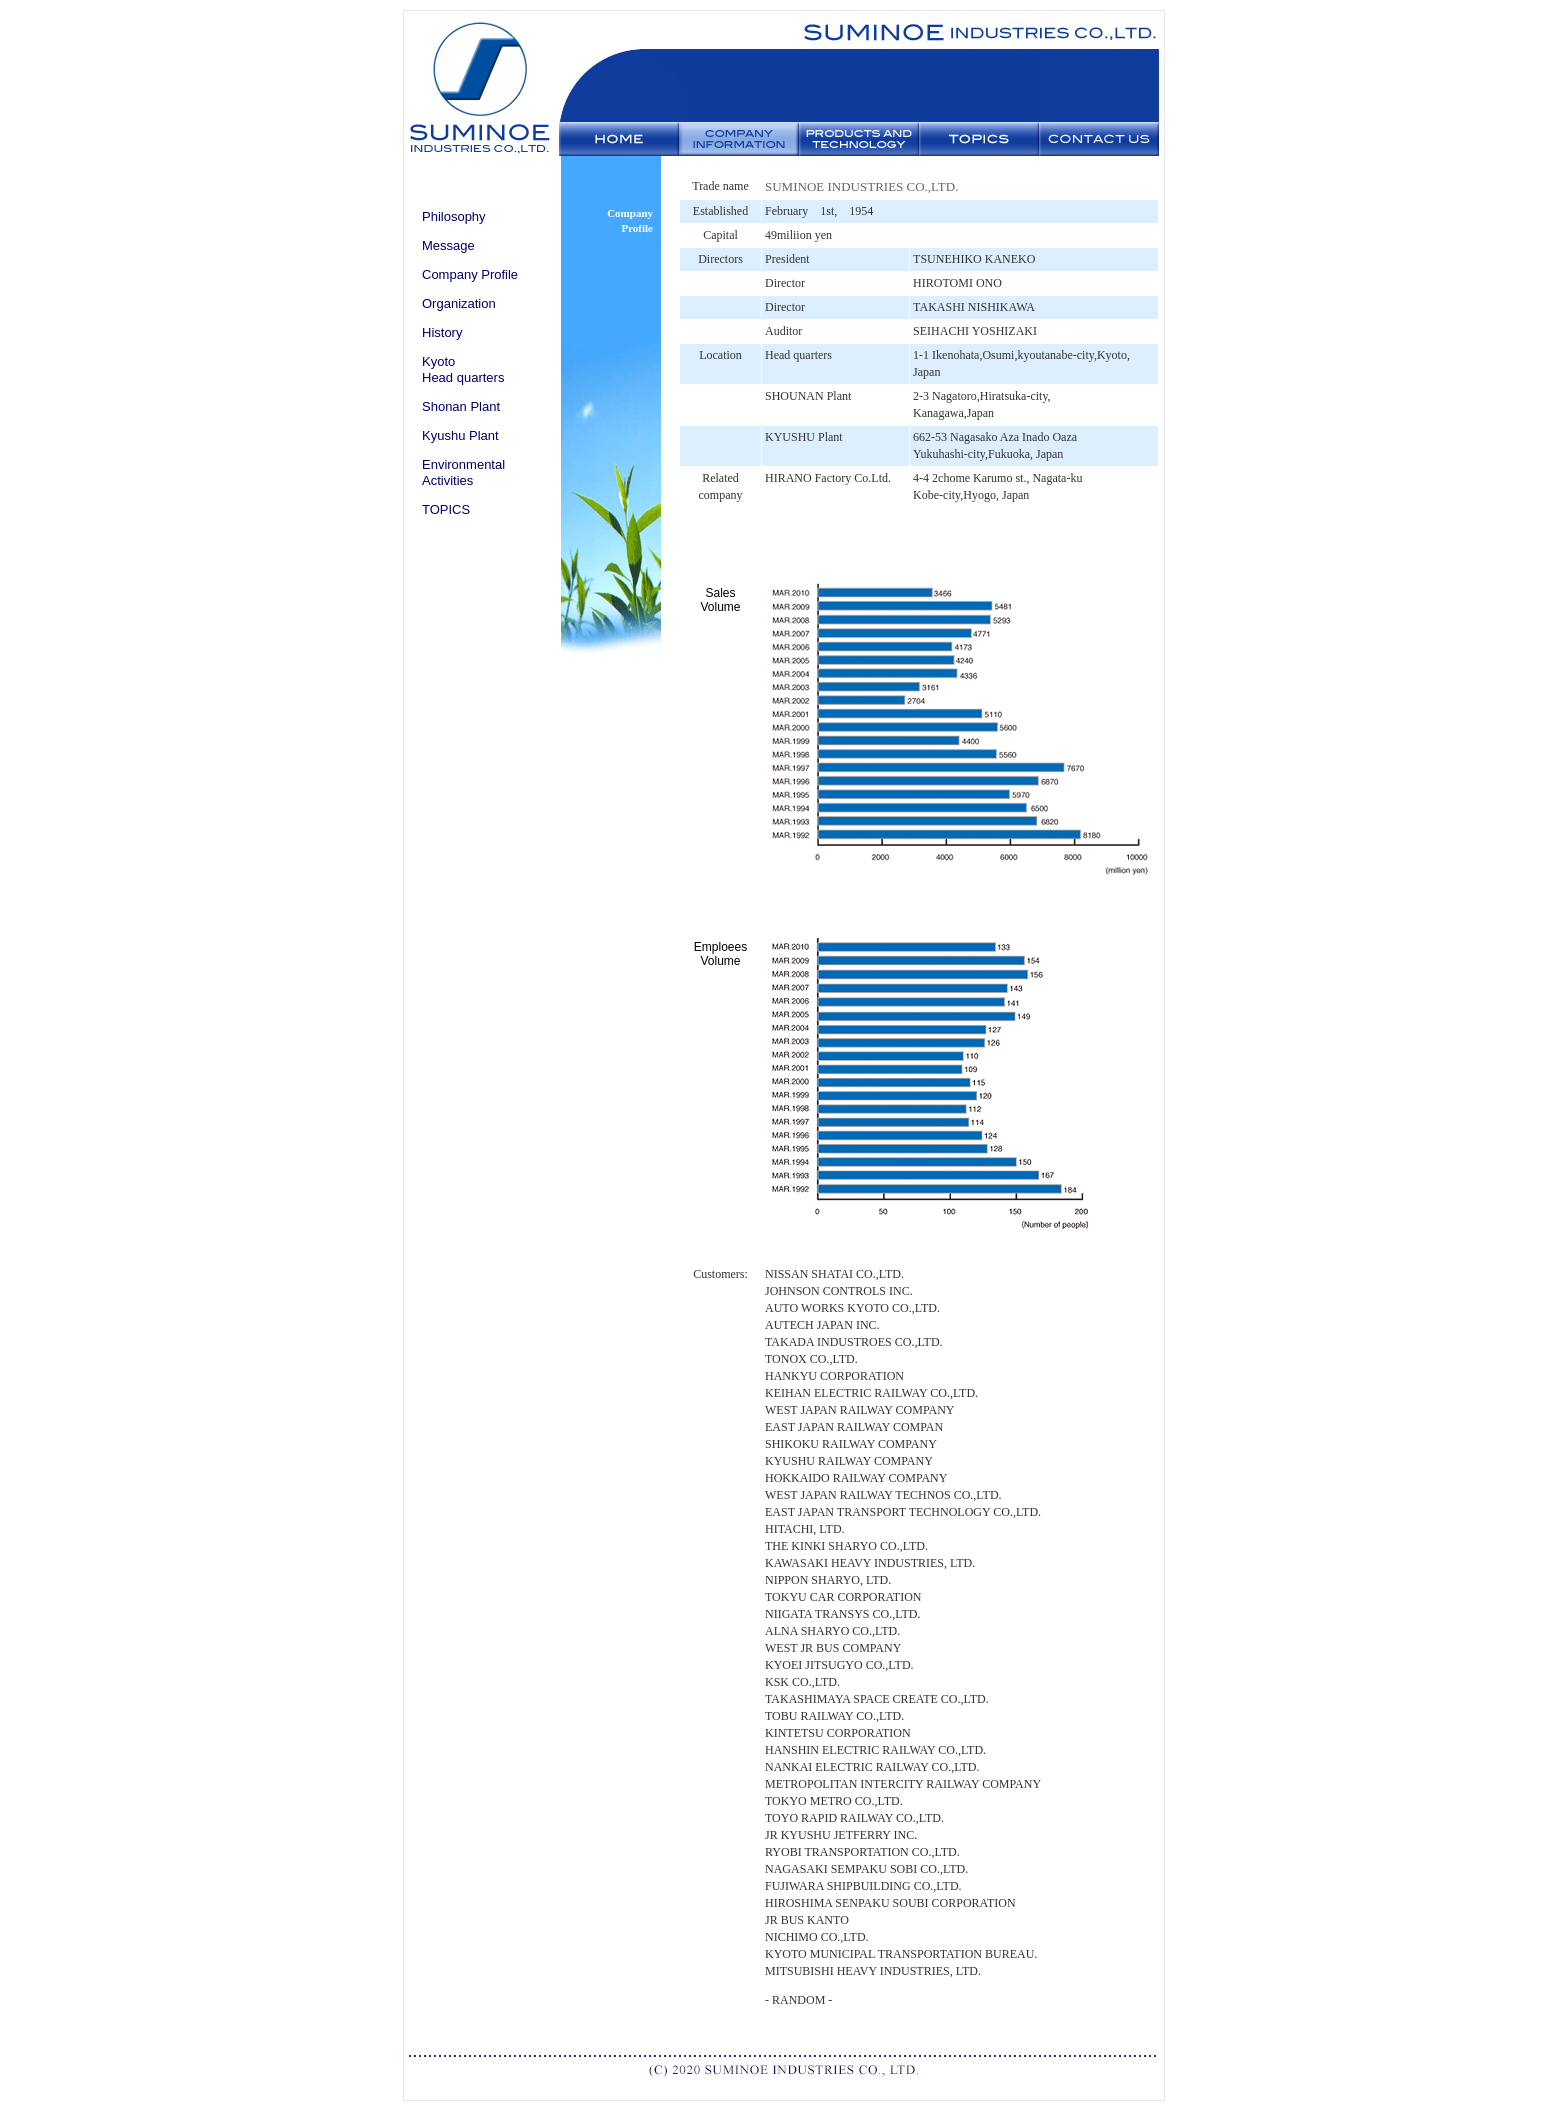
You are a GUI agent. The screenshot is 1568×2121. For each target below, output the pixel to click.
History (435, 332)
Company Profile (463, 274)
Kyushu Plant (454, 435)
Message (442, 245)
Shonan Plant (454, 406)
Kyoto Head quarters (456, 369)
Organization (452, 303)
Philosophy (447, 216)
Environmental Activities (457, 472)
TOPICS (439, 509)
